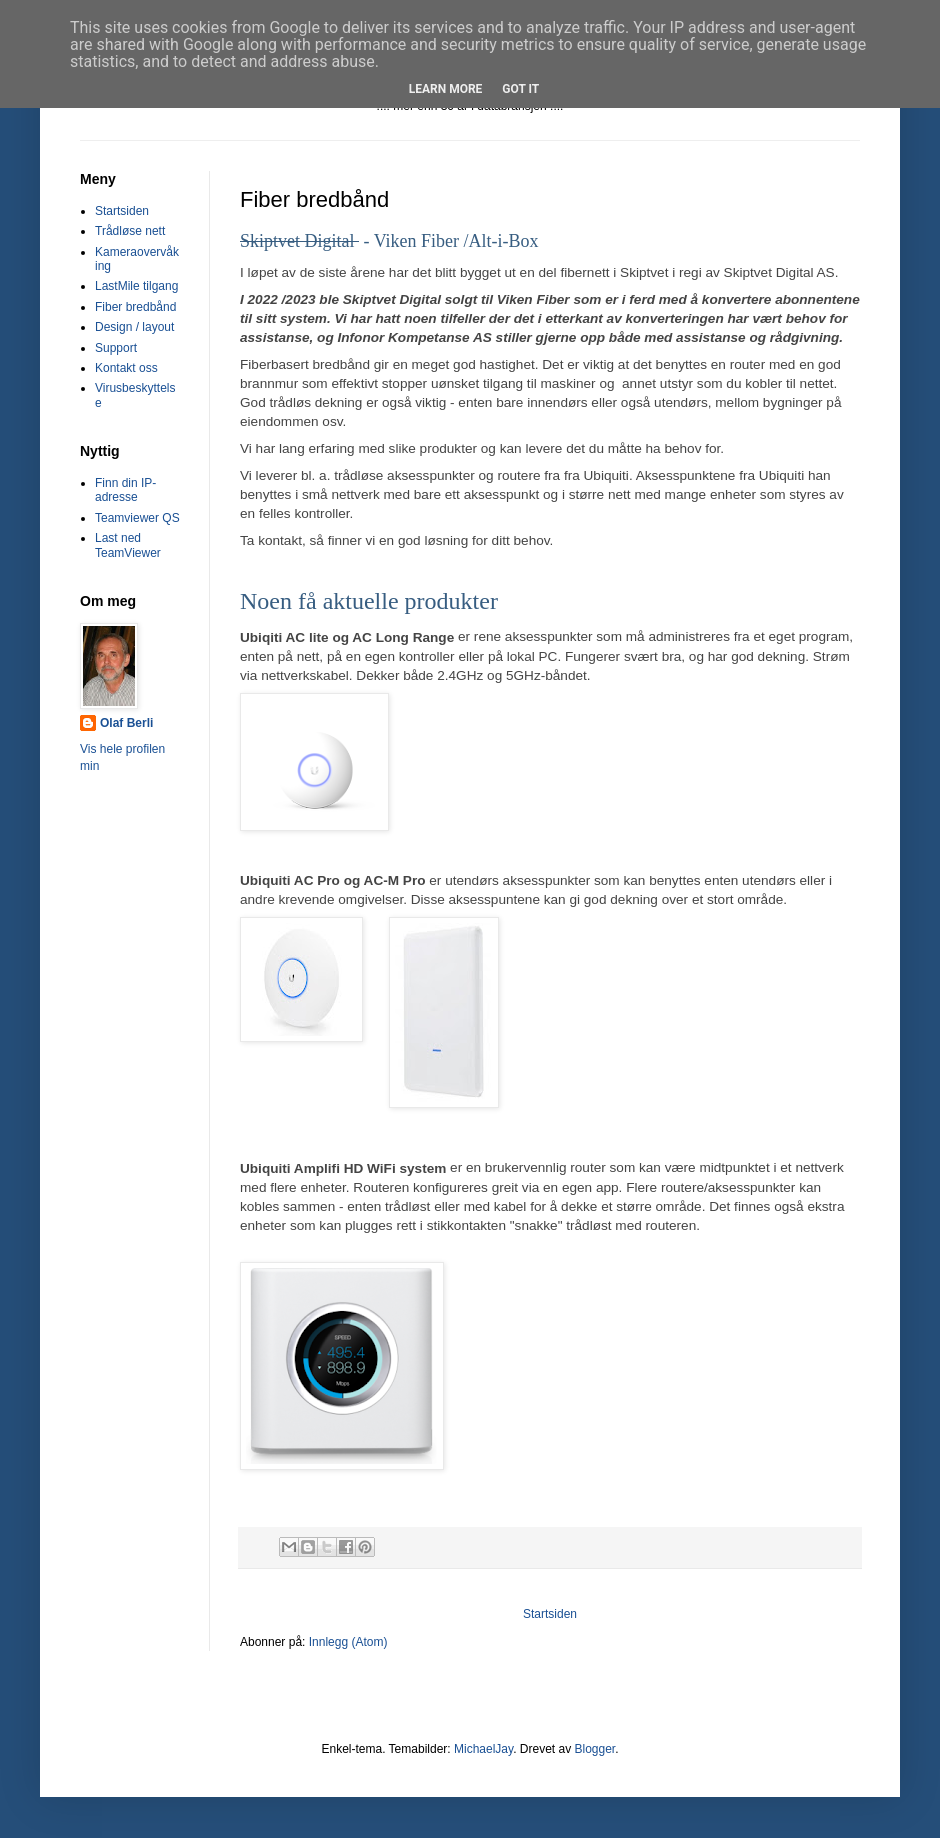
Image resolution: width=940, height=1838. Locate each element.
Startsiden (550, 1614)
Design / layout (134, 327)
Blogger (594, 1749)
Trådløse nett (130, 231)
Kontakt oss (126, 368)
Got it (520, 89)
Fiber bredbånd (135, 307)
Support (116, 348)
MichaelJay (483, 1749)
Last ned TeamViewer (128, 545)
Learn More (446, 89)
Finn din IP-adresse (125, 490)
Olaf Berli (126, 723)
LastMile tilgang (136, 286)
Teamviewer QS (137, 518)
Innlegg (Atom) (348, 1642)
